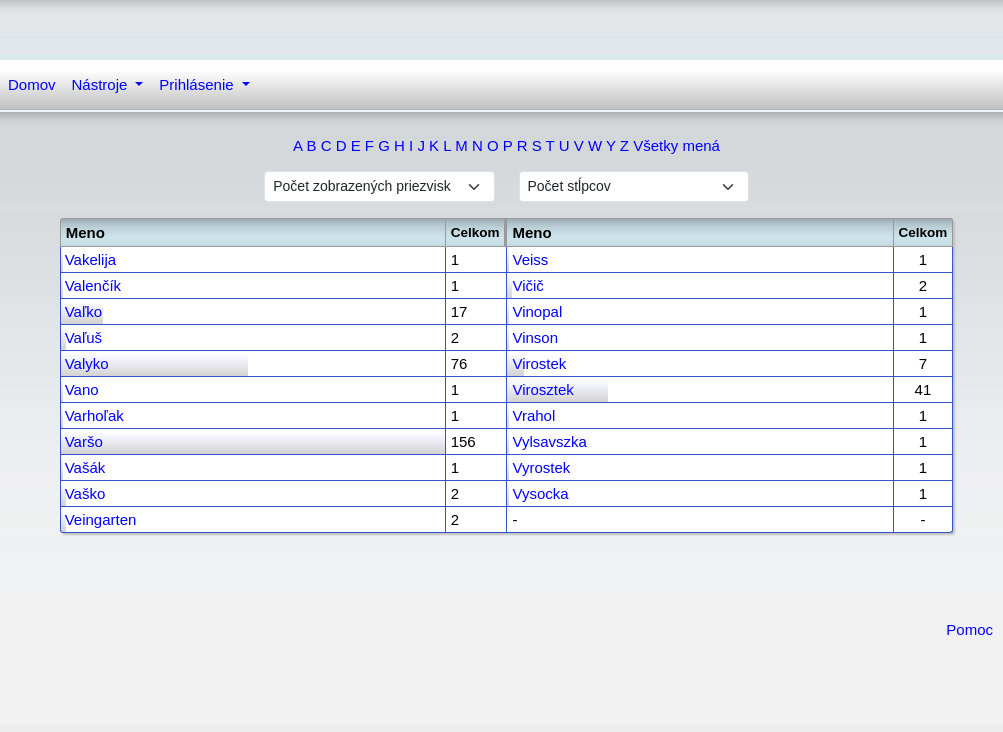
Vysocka (540, 493)
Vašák (85, 467)
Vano (82, 389)
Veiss (530, 259)
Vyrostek (541, 467)
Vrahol (533, 415)
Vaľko (83, 311)
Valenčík (93, 285)
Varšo (84, 441)
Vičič (527, 285)
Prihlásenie (198, 84)
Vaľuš (83, 337)
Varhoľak (94, 415)
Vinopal (537, 311)
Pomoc (969, 629)
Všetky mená (676, 145)
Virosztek (542, 389)
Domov (32, 84)
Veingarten (101, 519)
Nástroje (102, 84)
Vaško (85, 493)
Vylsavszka (549, 441)
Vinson (535, 337)
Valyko (87, 363)
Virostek (539, 363)
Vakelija (90, 259)
